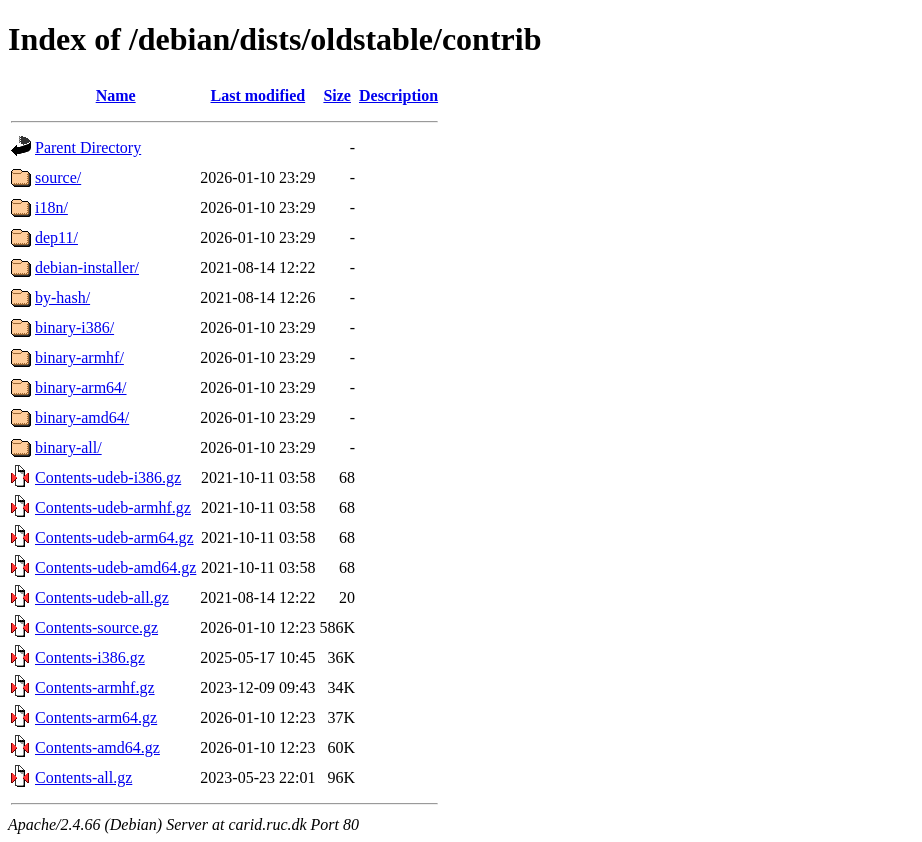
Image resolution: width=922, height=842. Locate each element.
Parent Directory (88, 147)
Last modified (258, 95)
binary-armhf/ (79, 357)
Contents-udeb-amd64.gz (115, 567)
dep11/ (56, 237)
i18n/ (51, 207)
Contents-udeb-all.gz (102, 597)
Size (337, 95)
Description (398, 95)
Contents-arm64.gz (96, 717)
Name (116, 95)
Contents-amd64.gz (97, 747)
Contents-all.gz (83, 777)
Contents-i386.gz (90, 657)
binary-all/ (68, 447)
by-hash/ (62, 297)
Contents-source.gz (96, 627)
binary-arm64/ (81, 387)
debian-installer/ (87, 267)
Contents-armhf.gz (95, 687)
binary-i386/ (74, 327)
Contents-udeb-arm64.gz (114, 537)
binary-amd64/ (82, 417)
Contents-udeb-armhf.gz (113, 507)
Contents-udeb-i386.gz (108, 477)
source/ (58, 177)
